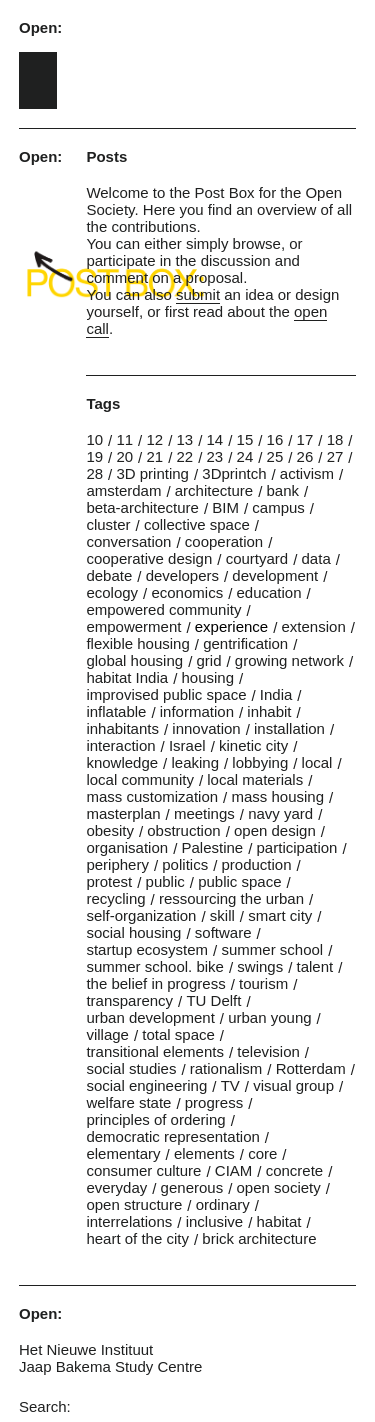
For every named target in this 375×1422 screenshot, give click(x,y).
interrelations (129, 1221)
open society (279, 1187)
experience (231, 626)
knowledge (122, 762)
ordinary (223, 1204)
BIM (225, 507)
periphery (117, 864)
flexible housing (137, 643)
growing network (289, 660)
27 (335, 456)
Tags (103, 403)
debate (109, 575)
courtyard (257, 558)
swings (260, 966)
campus (278, 507)
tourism (263, 983)
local (317, 762)
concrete (295, 1170)
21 (154, 456)
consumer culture (143, 1170)
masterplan (123, 813)
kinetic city (253, 745)
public (165, 881)
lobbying (260, 762)
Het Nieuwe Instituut (86, 1349)
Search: (45, 1406)
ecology (112, 592)
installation (289, 728)
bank (282, 490)
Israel (187, 745)
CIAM (234, 1170)
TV (230, 1085)
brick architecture (259, 1238)
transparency (129, 1000)
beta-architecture (142, 507)
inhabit (269, 711)
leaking (195, 762)
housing (207, 677)
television (268, 1051)
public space (239, 881)
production (256, 864)
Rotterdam (311, 1068)
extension (314, 626)
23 (215, 456)
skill (222, 915)
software (223, 932)
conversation (128, 541)
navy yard (280, 813)
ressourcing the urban (231, 898)
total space (178, 1034)
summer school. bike (155, 966)
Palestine (212, 847)
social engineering (146, 1085)
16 (275, 439)
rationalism (226, 1068)
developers (182, 575)
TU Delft (213, 1000)
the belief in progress (155, 983)
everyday (116, 1187)
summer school (272, 949)
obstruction (183, 830)
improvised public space (166, 694)
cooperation (224, 541)
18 (335, 439)
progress (214, 1102)
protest (109, 881)
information (197, 711)
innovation (206, 728)
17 (305, 439)
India (276, 694)
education (268, 592)
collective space (197, 524)
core (262, 1153)
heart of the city (137, 1238)
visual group (293, 1085)
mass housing (277, 796)
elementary (123, 1153)
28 (94, 473)
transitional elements (155, 1051)
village (107, 1034)
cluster (108, 524)
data (316, 558)
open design (275, 830)
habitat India (127, 677)
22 (184, 456)
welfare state (128, 1102)
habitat (279, 1221)
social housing (133, 932)
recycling (115, 898)
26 (305, 456)
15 (245, 439)
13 (184, 439)
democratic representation (172, 1136)
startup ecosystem (147, 949)
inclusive (215, 1221)
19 (94, 456)
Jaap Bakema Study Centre (110, 1366)
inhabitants (122, 728)
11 (124, 439)
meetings (204, 813)
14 (215, 439)
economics (187, 592)
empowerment (133, 626)
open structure (134, 1204)
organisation (127, 847)
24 (245, 456)
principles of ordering (155, 1119)
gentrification (245, 643)
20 (124, 456)
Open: (40, 27)
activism (307, 473)
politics (185, 864)
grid (208, 660)
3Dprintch (234, 473)
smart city (280, 915)
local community (140, 779)
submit (198, 294)
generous (192, 1187)
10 (94, 439)
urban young (269, 1017)
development (275, 575)
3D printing (152, 473)
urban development (150, 1017)
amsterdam (123, 490)
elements (204, 1153)
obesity (110, 830)
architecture (214, 490)
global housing (134, 660)
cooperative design (149, 558)
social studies (131, 1068)
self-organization (141, 915)
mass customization (152, 796)
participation (297, 847)
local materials (255, 779)
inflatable (116, 711)
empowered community (163, 609)
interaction (120, 745)
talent (315, 966)
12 (154, 439)
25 (275, 456)
